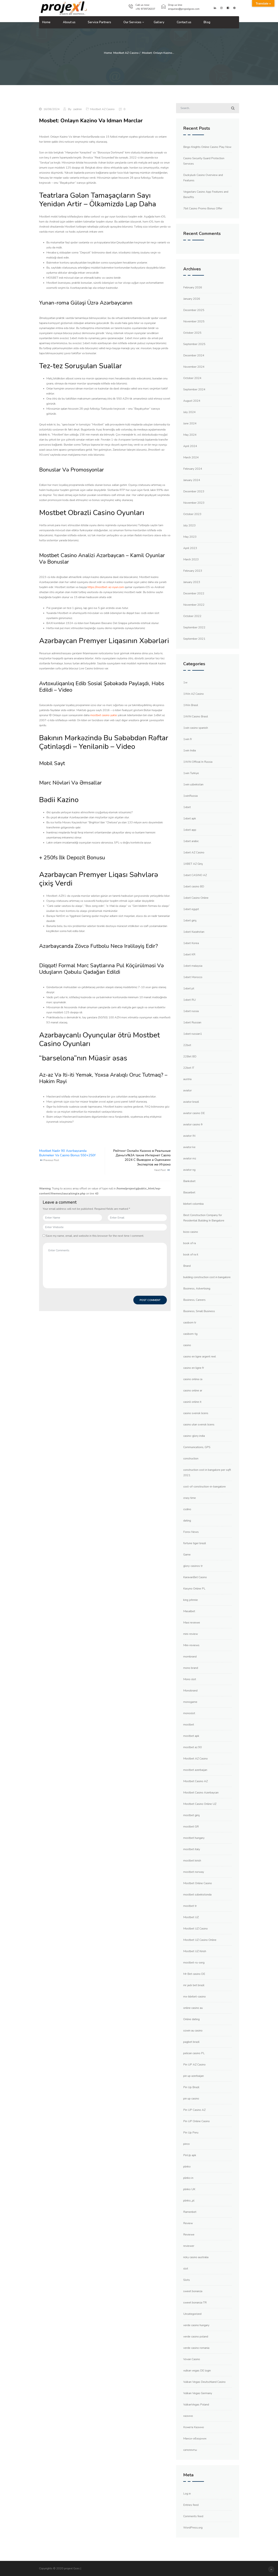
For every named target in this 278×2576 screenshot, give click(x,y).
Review (188, 2223)
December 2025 (193, 310)
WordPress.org (193, 2528)
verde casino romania (196, 2348)
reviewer (188, 2246)
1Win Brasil (190, 705)
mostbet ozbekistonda (197, 1895)
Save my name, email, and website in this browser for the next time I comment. (95, 1236)
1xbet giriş (190, 920)
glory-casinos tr (193, 1566)
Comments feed (193, 2516)
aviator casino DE (194, 1113)
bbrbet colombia (193, 1204)
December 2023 (193, 491)
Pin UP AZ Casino (194, 2065)
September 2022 (194, 627)
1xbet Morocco (192, 977)
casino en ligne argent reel (199, 1357)
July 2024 (189, 412)
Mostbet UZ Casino (195, 1929)
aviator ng (189, 1170)
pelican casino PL (194, 2053)
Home (46, 22)
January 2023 (191, 582)
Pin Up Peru (190, 2133)
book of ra (189, 1243)
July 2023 (189, 525)
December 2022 (193, 593)
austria (187, 1079)
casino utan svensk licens (198, 1425)
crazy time (189, 1498)
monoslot (189, 1713)
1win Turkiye (191, 773)
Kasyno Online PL (194, 1589)
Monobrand (190, 1691)
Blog (207, 22)
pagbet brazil (191, 2042)
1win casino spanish (195, 728)
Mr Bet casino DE (194, 1974)
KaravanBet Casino (195, 1577)
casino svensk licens (195, 1413)
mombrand (190, 1657)
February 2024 (192, 469)
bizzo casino (190, 1232)
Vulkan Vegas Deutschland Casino (204, 2382)
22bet (187, 1045)
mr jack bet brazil (193, 1985)
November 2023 (193, 503)
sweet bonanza (192, 2291)
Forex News (191, 1532)
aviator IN (189, 1136)
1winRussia (190, 796)
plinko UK (189, 2189)
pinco (186, 2144)
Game (187, 1555)
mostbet (188, 1725)
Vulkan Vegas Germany (197, 2393)
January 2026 (191, 299)
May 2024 (190, 435)
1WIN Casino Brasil (195, 716)
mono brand (190, 1668)
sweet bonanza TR (195, 2303)
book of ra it (190, 1255)
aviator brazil (191, 1102)
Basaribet (189, 1192)
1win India (189, 750)
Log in (187, 2494)
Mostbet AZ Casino (102, 109)
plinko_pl (188, 2201)
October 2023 (192, 514)
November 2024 (193, 367)
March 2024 (191, 457)
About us (69, 22)
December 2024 (193, 355)
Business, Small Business (199, 1311)
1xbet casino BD (193, 886)
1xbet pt (188, 988)
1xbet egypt (191, 909)
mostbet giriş (191, 1815)
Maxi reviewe (191, 1623)
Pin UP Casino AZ (194, 2110)
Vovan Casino (191, 2359)
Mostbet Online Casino (197, 1883)
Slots (186, 2280)
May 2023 (190, 537)
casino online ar (192, 1391)
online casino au (193, 2008)
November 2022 (193, 605)
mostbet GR (191, 1827)
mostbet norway (193, 1872)
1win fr (187, 739)
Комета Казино (193, 2427)
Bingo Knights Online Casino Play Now (207, 147)
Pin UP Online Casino (196, 2121)
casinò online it (192, 1402)
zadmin (77, 109)
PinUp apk (189, 2155)
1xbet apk (189, 818)
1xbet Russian (192, 1022)
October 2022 (192, 616)
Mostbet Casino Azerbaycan (201, 1793)
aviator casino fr (193, 1124)
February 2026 (192, 287)
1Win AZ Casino (193, 694)
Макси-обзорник (194, 2439)
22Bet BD (189, 1056)
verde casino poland (195, 2337)
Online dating (191, 2019)
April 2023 (190, 548)
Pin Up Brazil (191, 2087)
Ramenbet (189, 2212)
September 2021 (194, 639)
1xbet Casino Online (195, 898)
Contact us (184, 22)
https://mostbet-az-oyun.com (106, 587)
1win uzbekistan (193, 784)
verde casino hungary (196, 2325)
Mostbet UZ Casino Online (199, 1940)
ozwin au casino (193, 2031)
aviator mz (189, 1158)
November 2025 (193, 321)
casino (187, 1345)
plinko (187, 2167)
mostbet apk (191, 1736)
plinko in (188, 2178)
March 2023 (191, 559)
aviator (187, 1090)
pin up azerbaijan (193, 2076)
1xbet (187, 807)
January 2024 (191, 480)
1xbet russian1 (192, 1034)
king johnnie (190, 1600)
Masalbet (189, 1611)
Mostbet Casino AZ (195, 1781)
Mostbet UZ (191, 1917)
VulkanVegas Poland (196, 2405)
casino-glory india (194, 1436)
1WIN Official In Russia (197, 762)
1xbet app (189, 830)
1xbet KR (189, 954)
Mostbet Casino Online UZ (199, 1804)
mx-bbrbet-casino (194, 1997)
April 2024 (190, 446)
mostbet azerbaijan (195, 1770)
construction (190, 1459)
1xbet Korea (191, 943)
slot (185, 2269)
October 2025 (192, 333)
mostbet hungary (193, 1838)
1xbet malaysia (192, 966)
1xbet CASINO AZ (195, 875)
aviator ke (189, 1147)
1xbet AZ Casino (193, 852)
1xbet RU (189, 1000)
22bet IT (188, 1068)
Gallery (159, 22)
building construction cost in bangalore (207, 1277)
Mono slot (189, 1679)
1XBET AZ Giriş (193, 864)
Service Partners (99, 22)
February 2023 (192, 571)
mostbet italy (191, 1849)
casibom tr (189, 1323)
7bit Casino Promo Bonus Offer (202, 208)
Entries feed (191, 2505)
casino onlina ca (192, 1379)
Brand (187, 1266)
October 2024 (192, 378)
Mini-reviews (191, 1645)
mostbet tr (190, 1906)
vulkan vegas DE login (197, 2371)
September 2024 (194, 389)
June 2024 (190, 423)
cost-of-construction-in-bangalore (204, 1487)
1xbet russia (191, 1011)
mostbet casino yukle (103, 715)
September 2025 (194, 344)
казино (188, 2416)
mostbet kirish (192, 1861)
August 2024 (191, 401)
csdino (187, 1509)
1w (185, 682)
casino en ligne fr (193, 1368)
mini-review (190, 1634)
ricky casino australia (195, 2257)
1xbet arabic (191, 841)
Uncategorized (192, 2314)
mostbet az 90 (192, 1747)
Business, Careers (194, 1300)
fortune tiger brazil (194, 1543)
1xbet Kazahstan (193, 932)
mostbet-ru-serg (193, 1963)
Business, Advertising (196, 1289)
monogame (190, 1702)
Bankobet (189, 1181)
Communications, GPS (196, 1447)
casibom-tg (190, 1334)
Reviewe (188, 2235)
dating (187, 1521)
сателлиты (190, 2450)
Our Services (132, 22)
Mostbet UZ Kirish (194, 1951)
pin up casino (191, 2099)
